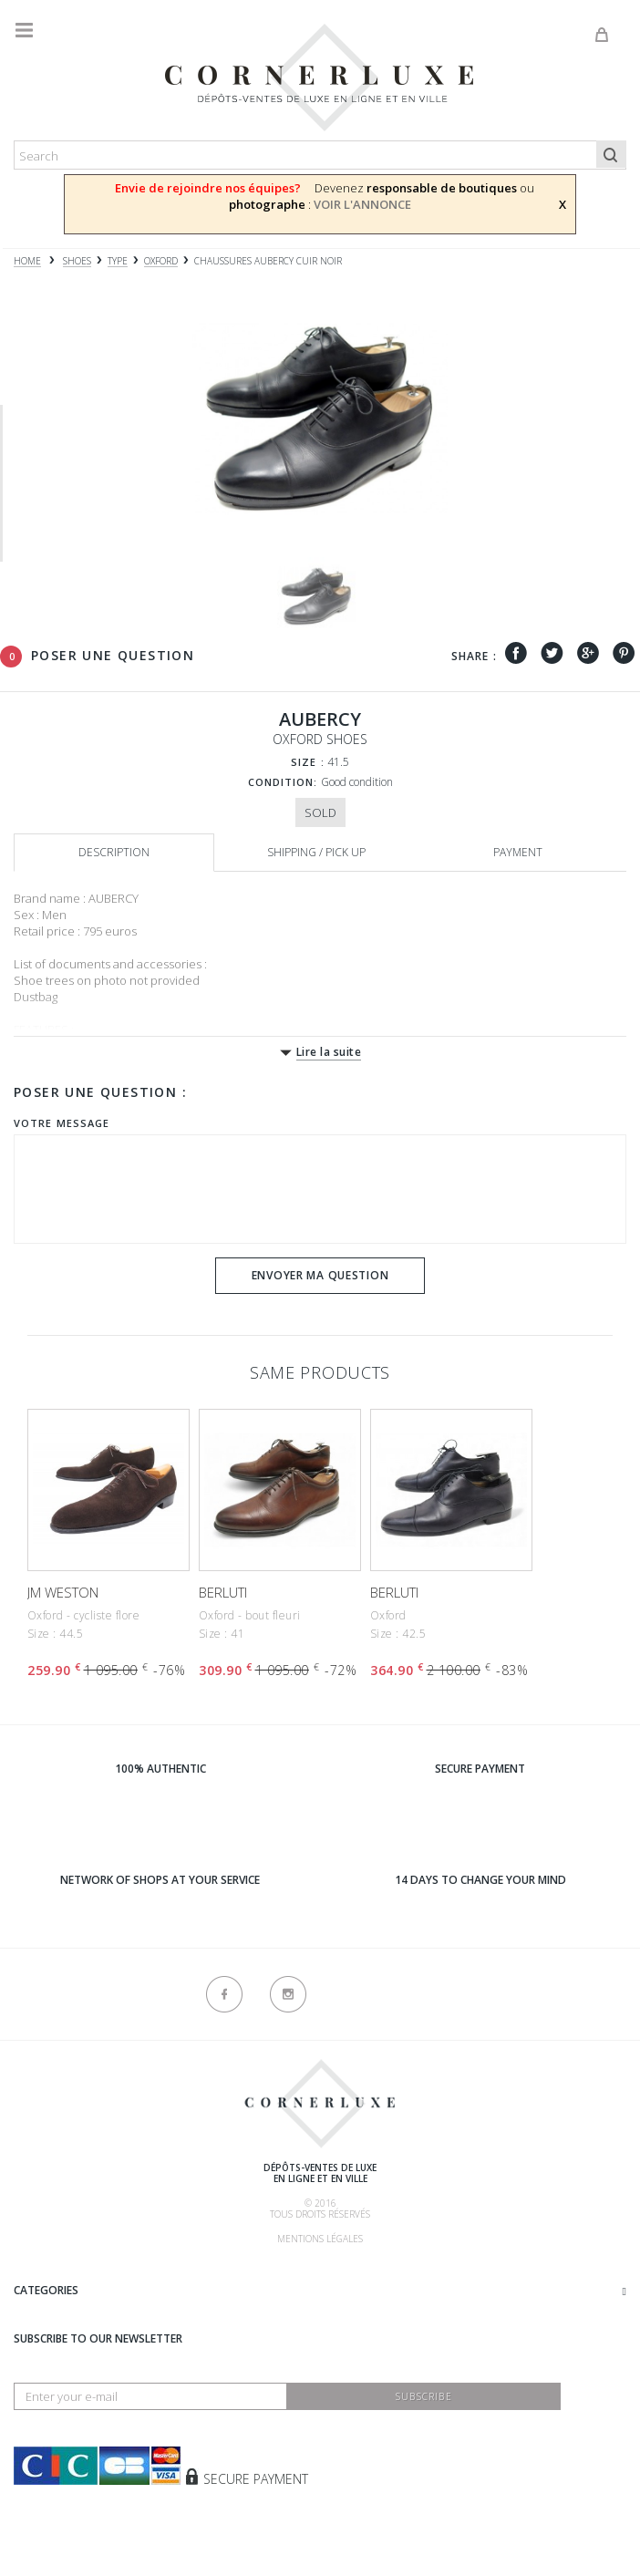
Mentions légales (320, 2238)
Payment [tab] (517, 852)
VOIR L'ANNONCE (362, 204)
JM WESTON (62, 1592)
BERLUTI (223, 1592)
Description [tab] (114, 852)
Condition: (283, 782)
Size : (308, 762)
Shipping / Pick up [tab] (316, 852)
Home (27, 261)
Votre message (61, 1123)
